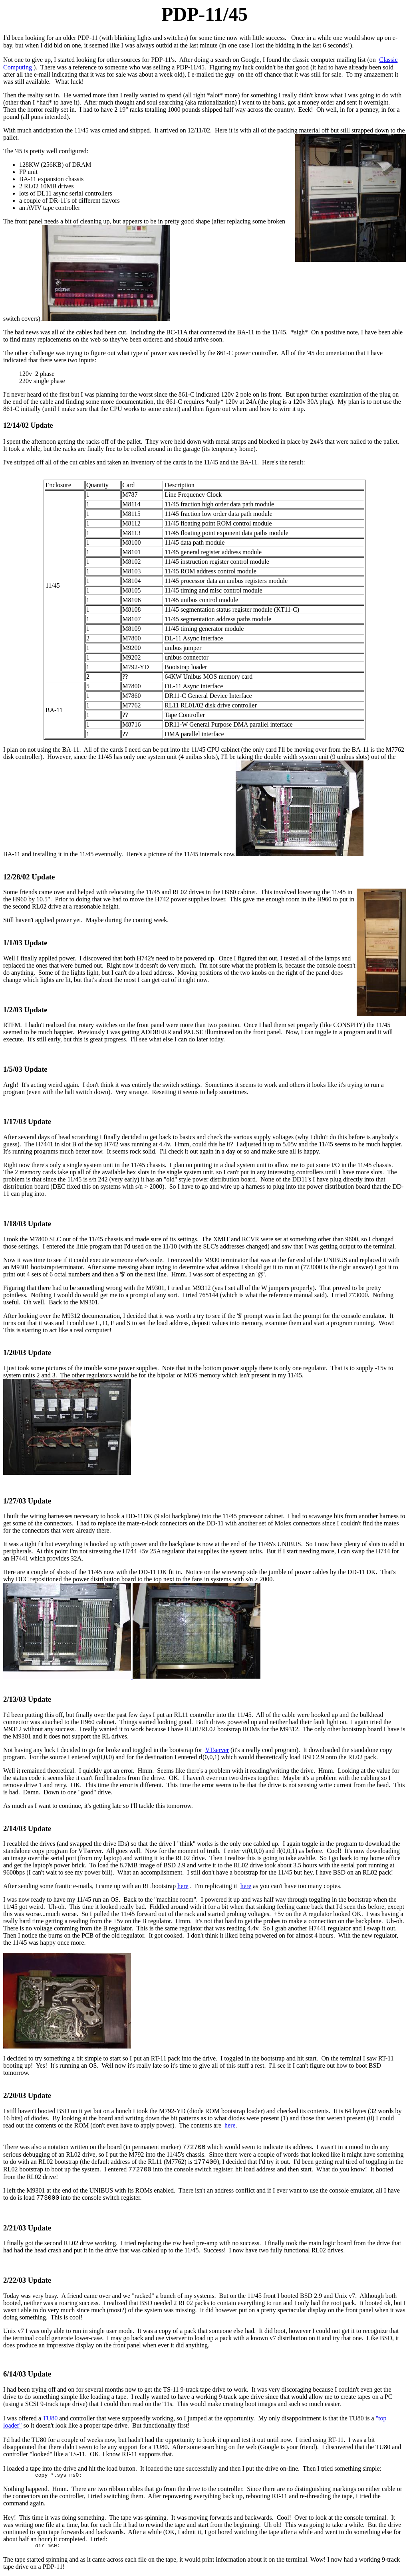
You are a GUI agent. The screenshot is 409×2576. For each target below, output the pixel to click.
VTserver (217, 1749)
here (183, 1886)
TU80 (50, 2418)
